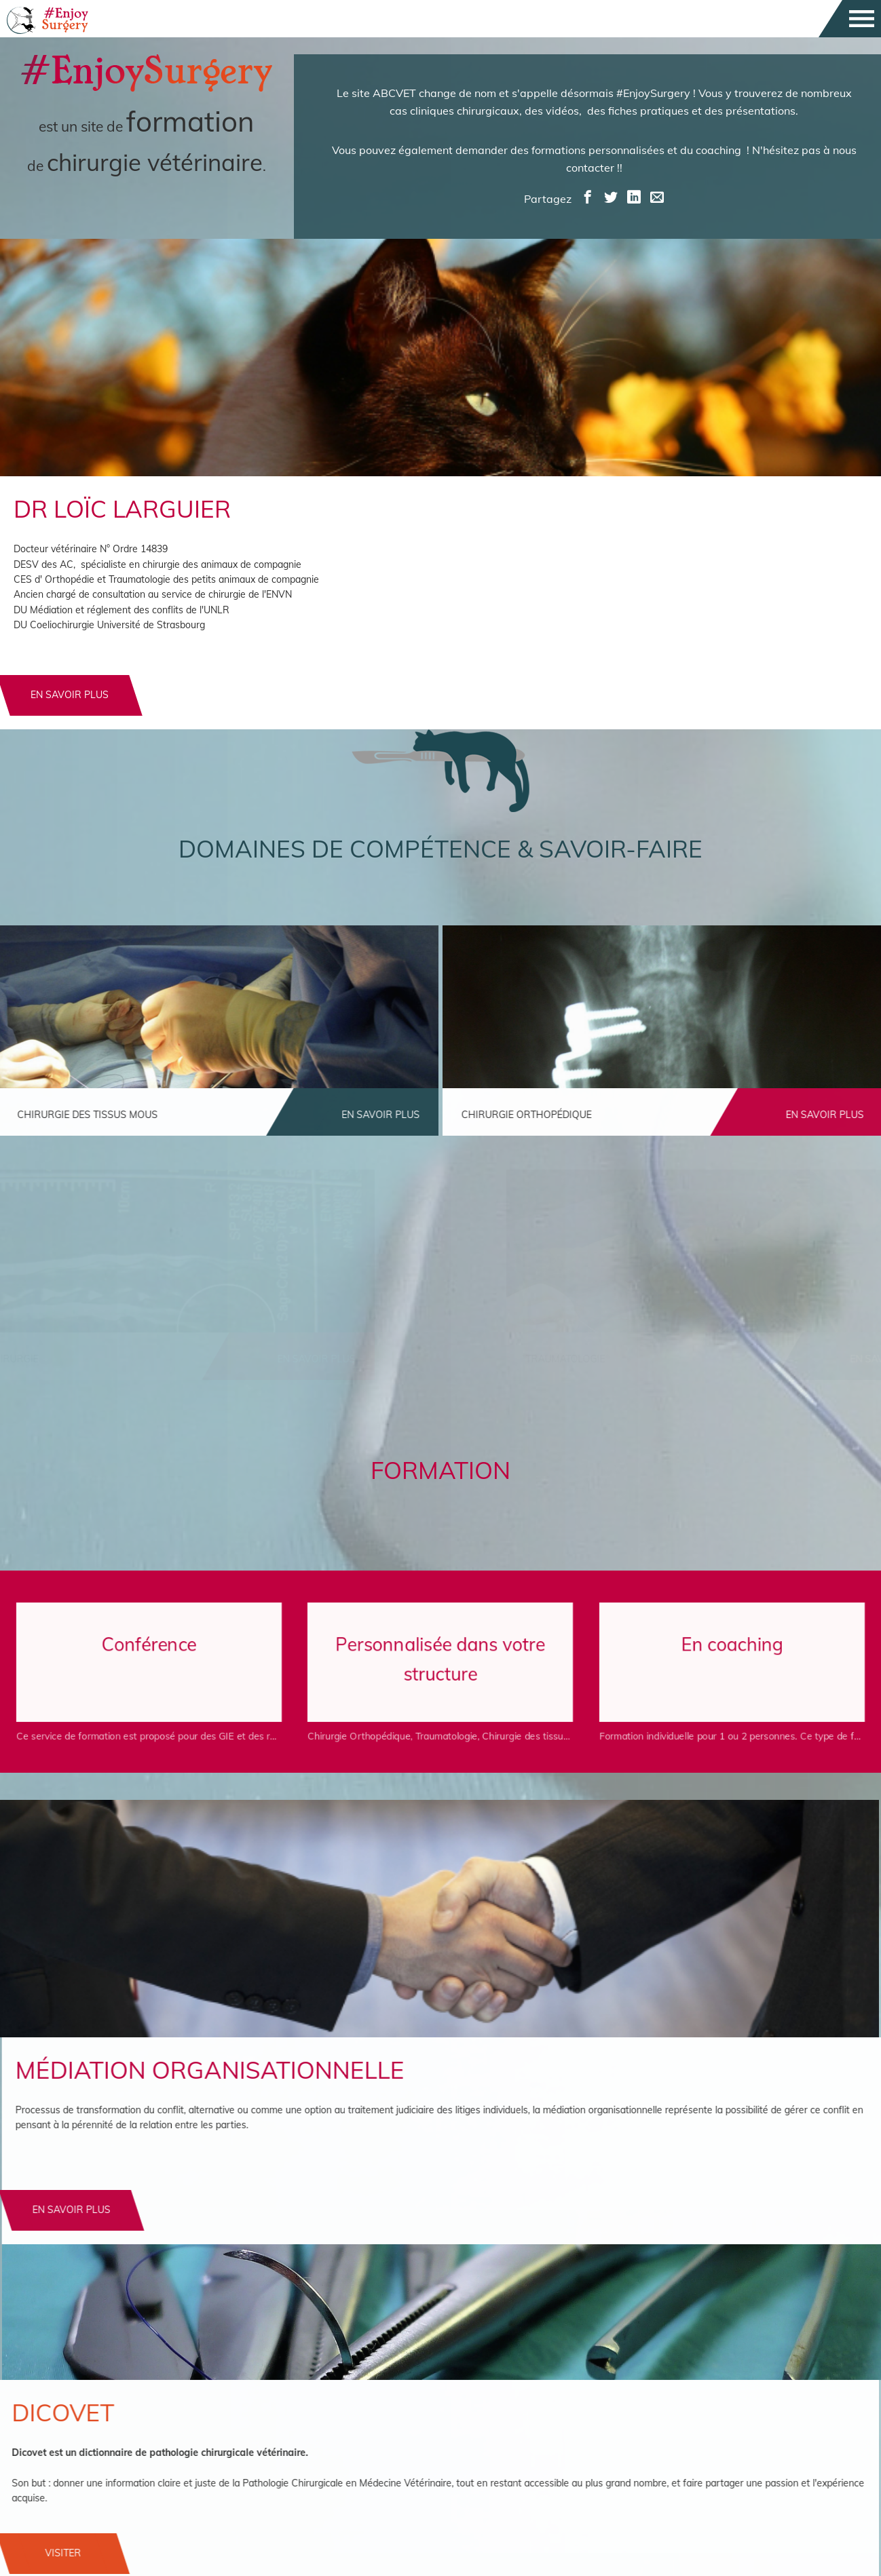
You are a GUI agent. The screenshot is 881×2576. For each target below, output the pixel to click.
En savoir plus (135, 2210)
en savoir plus (70, 695)
